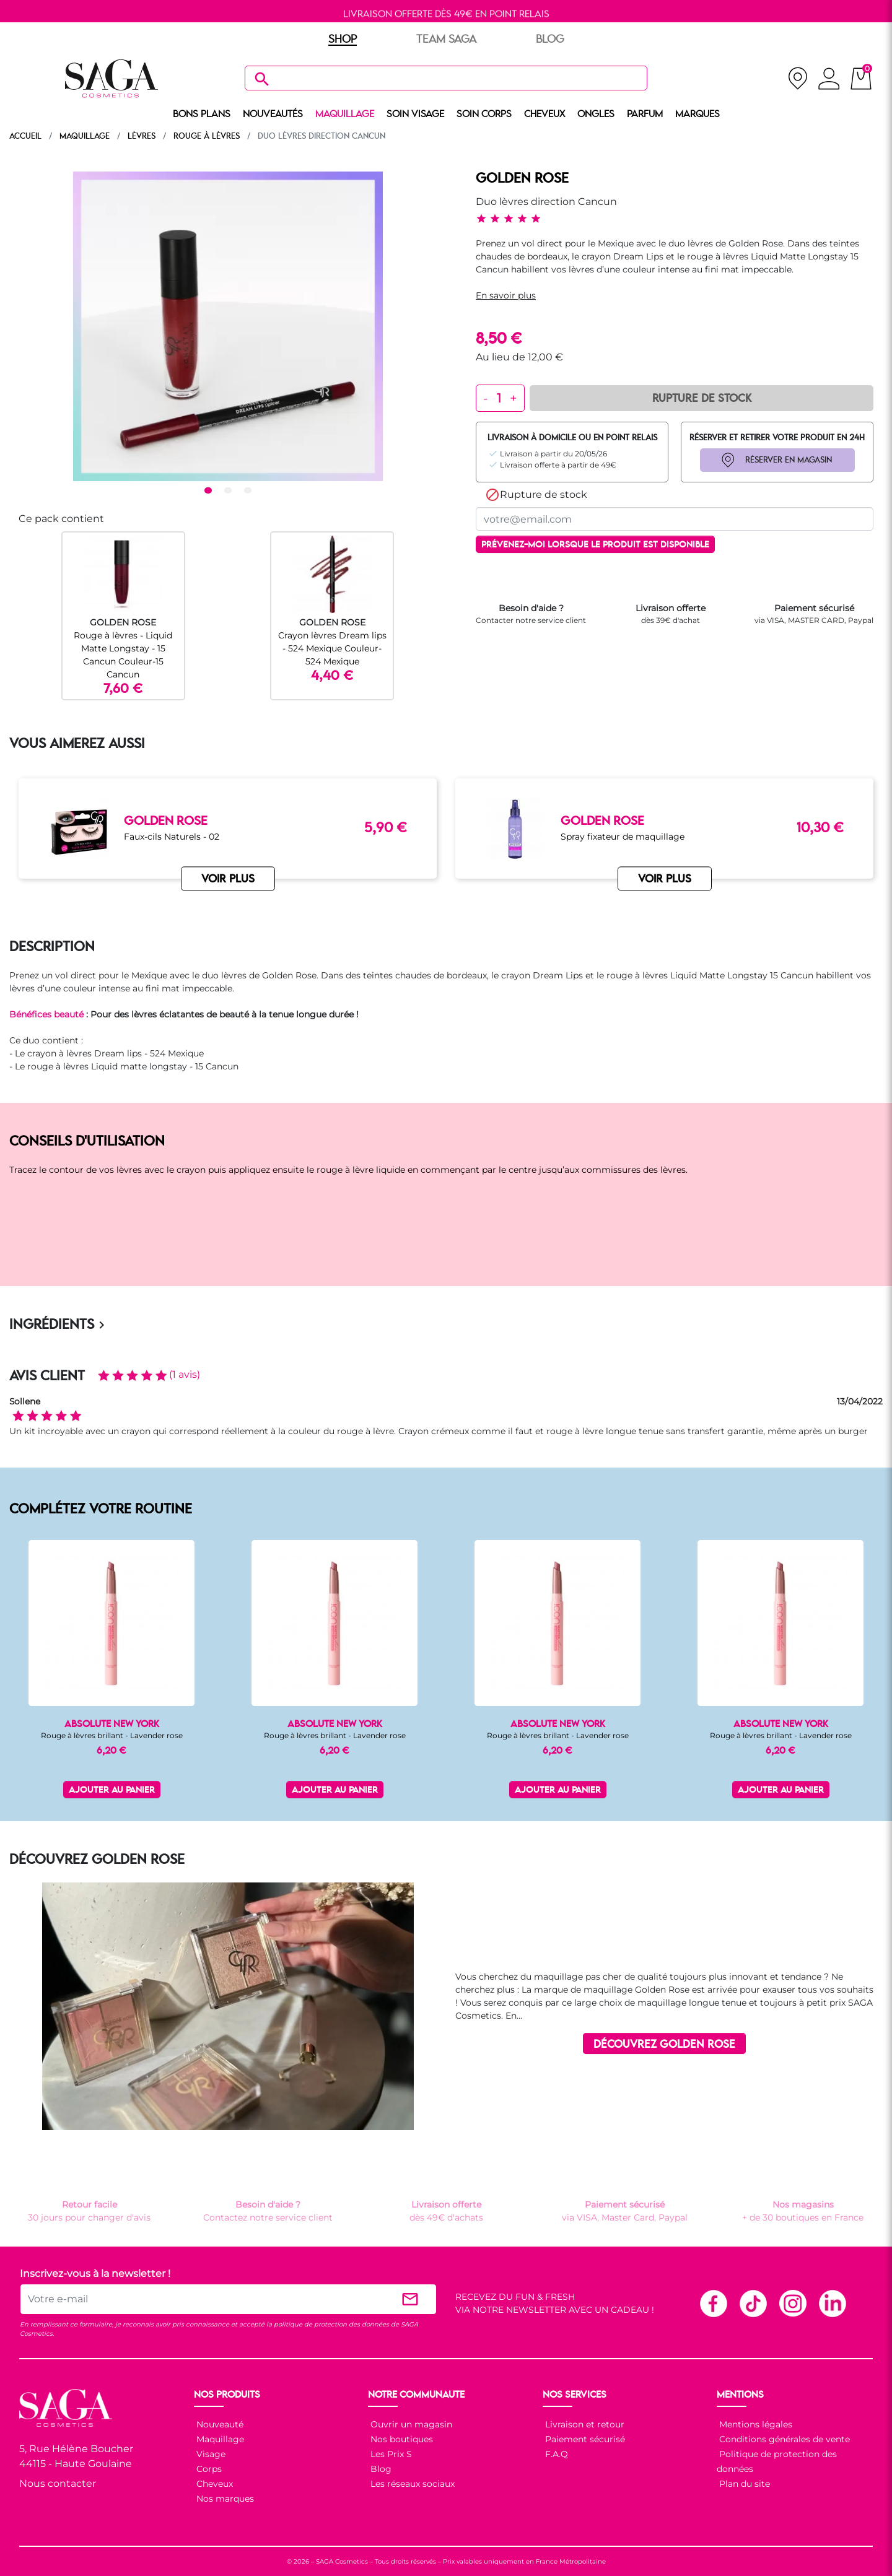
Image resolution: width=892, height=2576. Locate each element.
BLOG (550, 40)
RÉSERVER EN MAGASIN (788, 460)
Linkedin (832, 2303)
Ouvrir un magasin (410, 2424)
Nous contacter (57, 2483)
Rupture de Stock (701, 399)
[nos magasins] (797, 78)
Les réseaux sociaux (411, 2483)
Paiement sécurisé (584, 2439)
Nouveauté (218, 2424)
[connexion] (829, 80)
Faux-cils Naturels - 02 (171, 836)
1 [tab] (210, 491)
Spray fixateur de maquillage (622, 836)
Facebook (713, 2303)
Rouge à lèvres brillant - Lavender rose (112, 1735)
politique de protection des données (331, 2324)
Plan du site (743, 2483)
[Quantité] (499, 398)
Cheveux (213, 2483)
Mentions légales (754, 2424)
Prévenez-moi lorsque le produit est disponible (595, 545)
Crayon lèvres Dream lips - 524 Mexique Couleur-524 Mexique (332, 648)
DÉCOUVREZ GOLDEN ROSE (664, 2045)
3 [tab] (249, 491)
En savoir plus (506, 295)
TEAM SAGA (446, 40)
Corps (208, 2468)
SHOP (342, 40)
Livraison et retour (583, 2424)
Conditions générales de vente (783, 2439)
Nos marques (224, 2498)
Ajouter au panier (112, 1790)
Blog (379, 2468)
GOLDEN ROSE (522, 179)
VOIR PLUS (228, 879)
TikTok (752, 2303)
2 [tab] (230, 491)
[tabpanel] (228, 326)
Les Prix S (390, 2454)
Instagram (792, 2303)
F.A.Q (555, 2454)
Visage (209, 2454)
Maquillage (219, 2439)
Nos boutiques (400, 2439)
